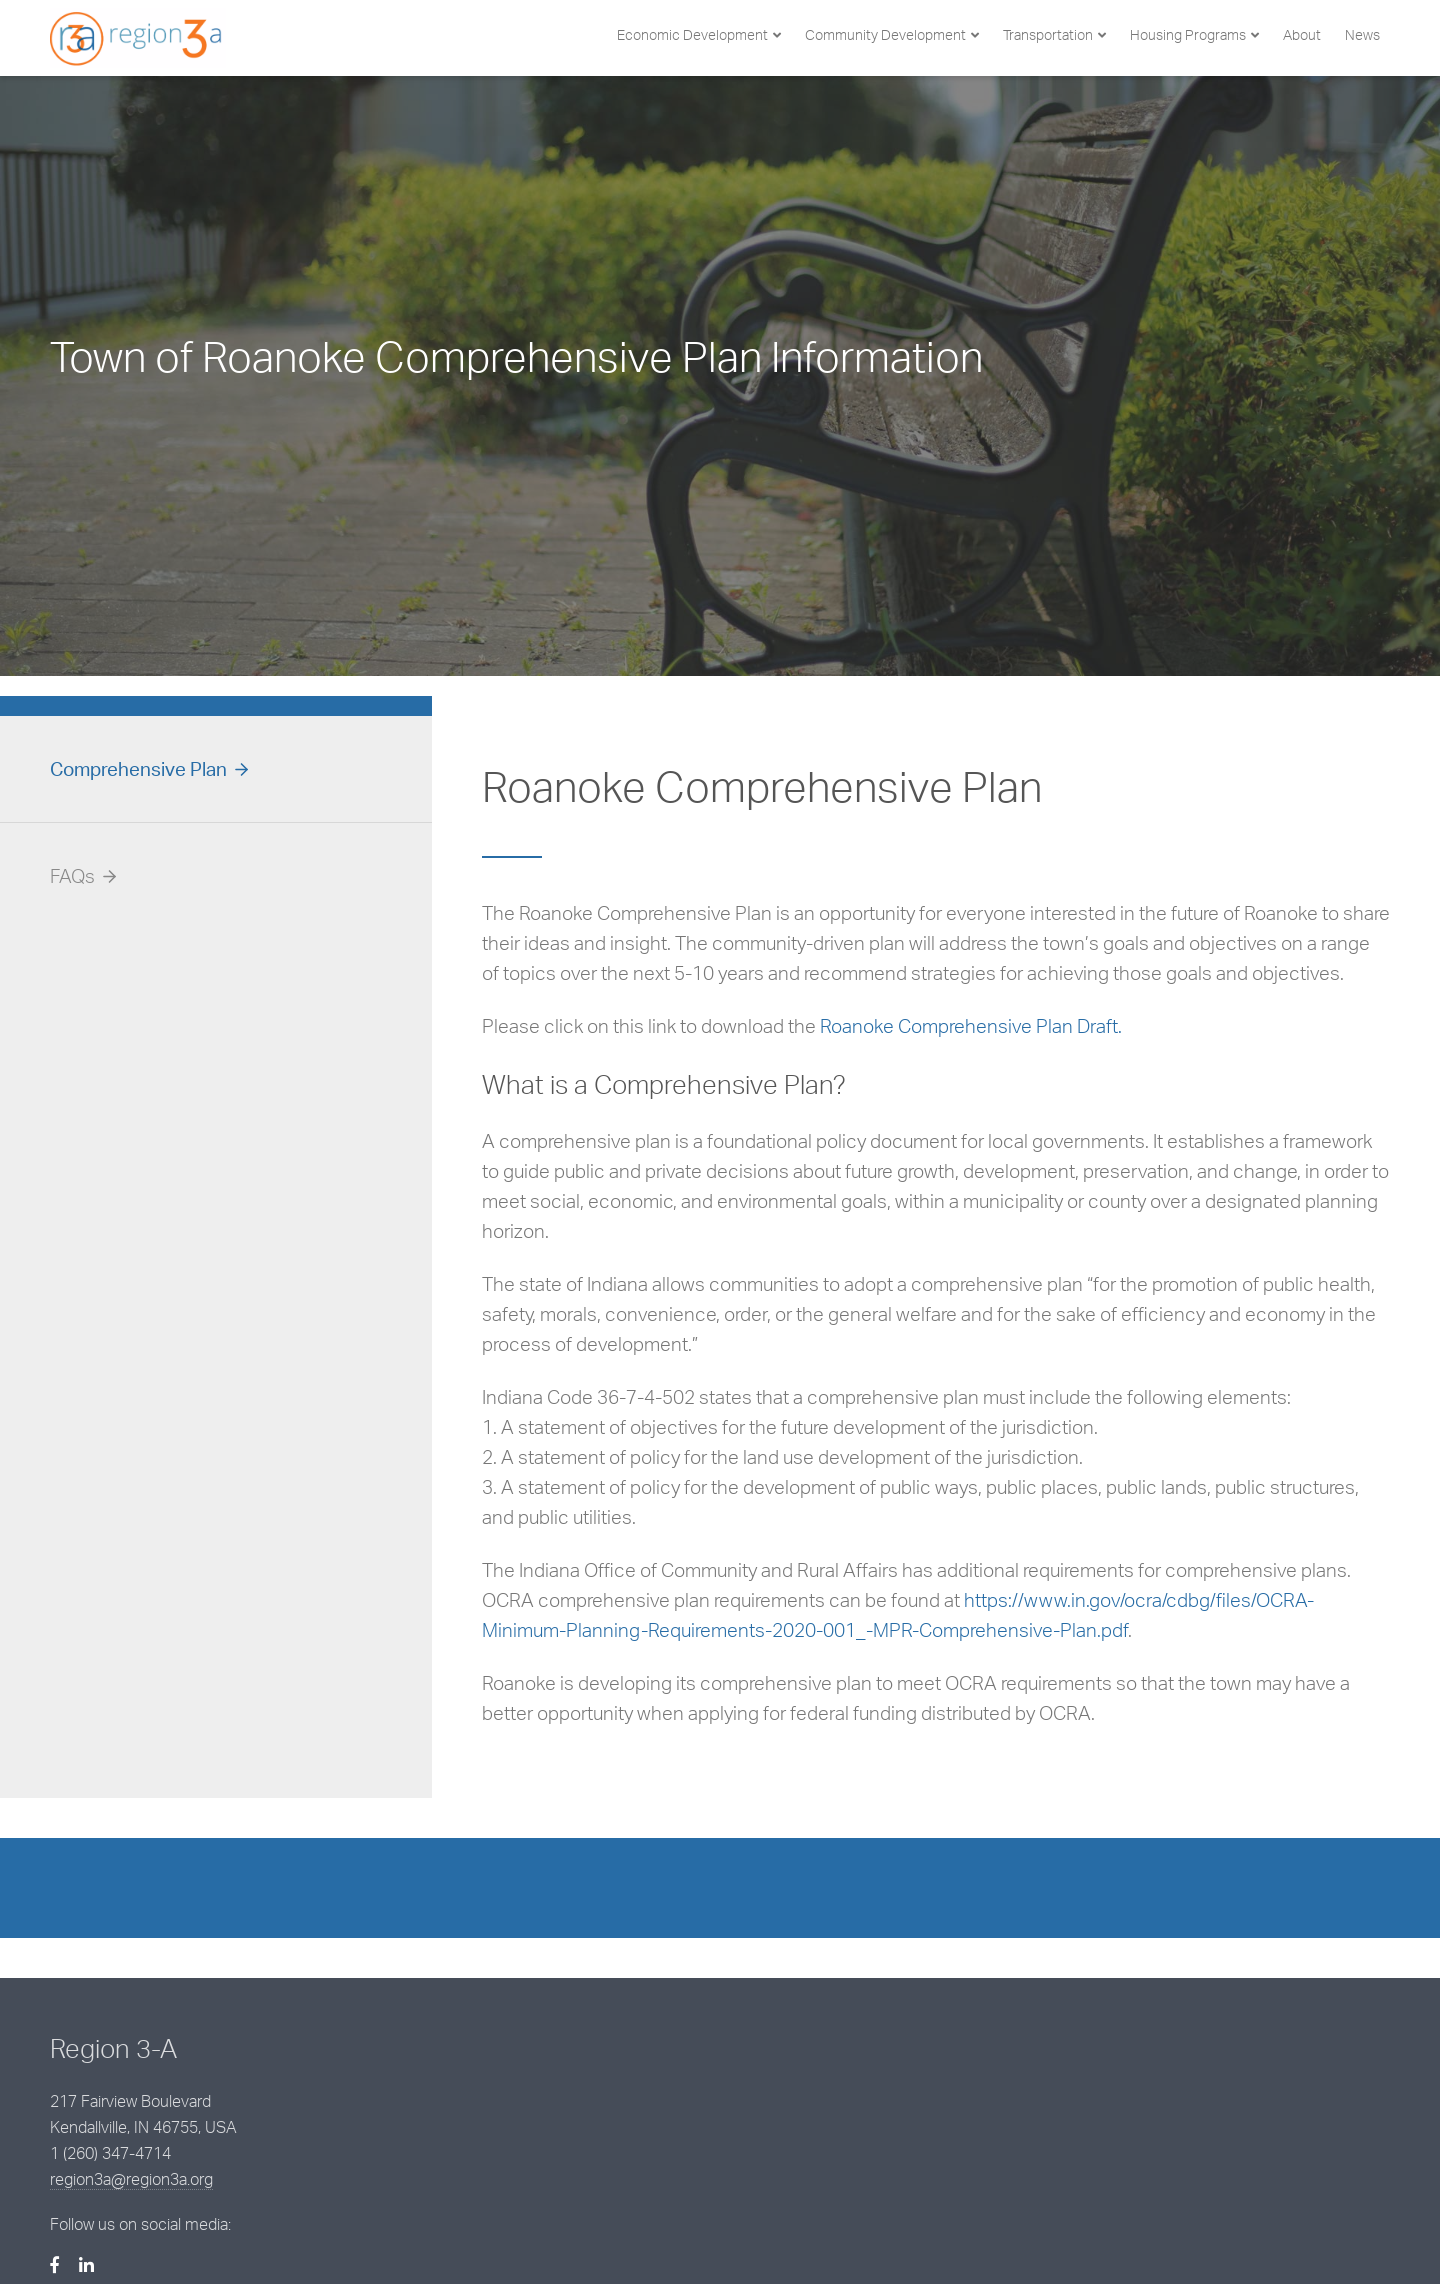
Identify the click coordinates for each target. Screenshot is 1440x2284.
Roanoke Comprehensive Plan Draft (969, 1026)
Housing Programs (1188, 34)
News (1362, 34)
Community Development (885, 34)
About (1302, 34)
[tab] (216, 769)
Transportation (1048, 34)
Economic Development (692, 34)
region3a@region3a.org (595, 2119)
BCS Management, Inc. (413, 2236)
